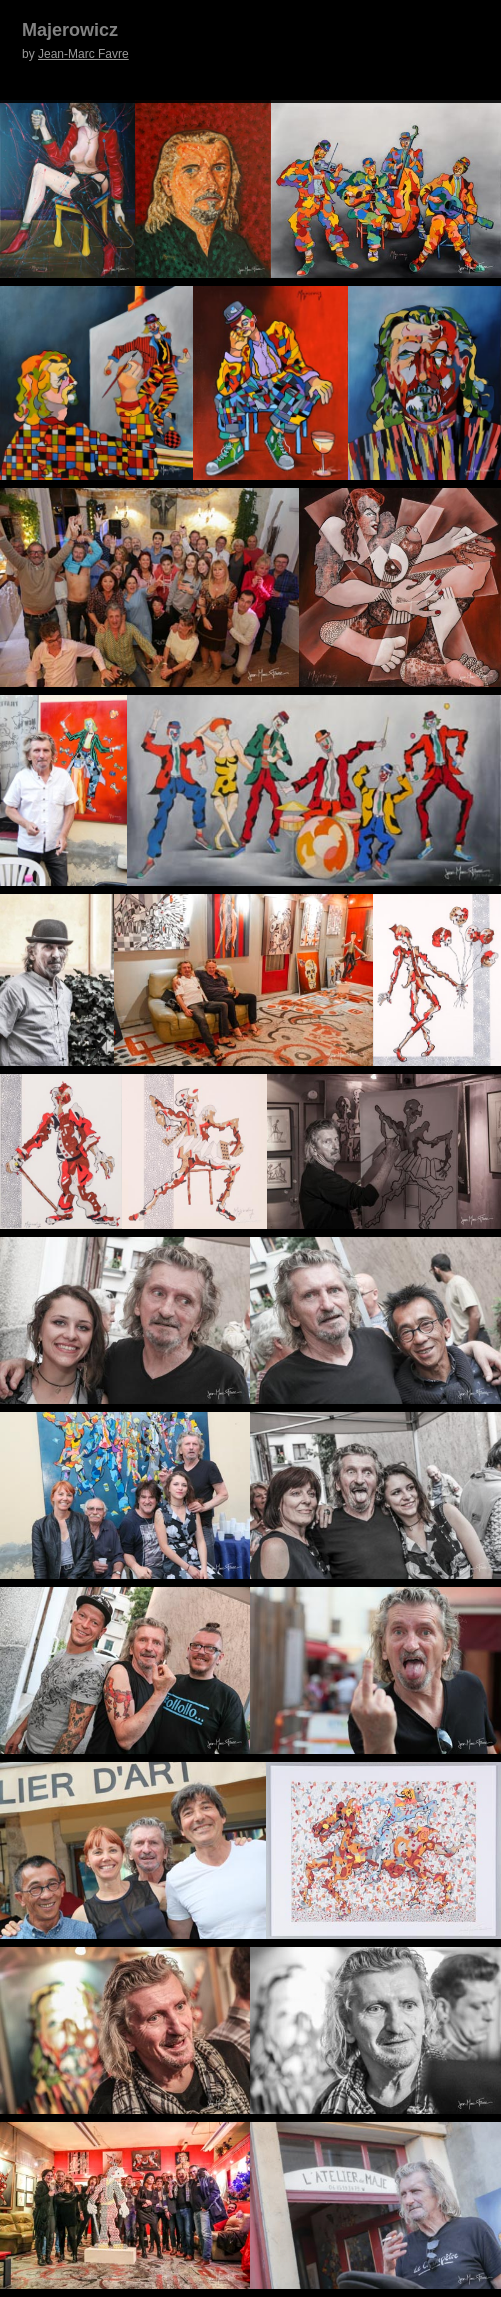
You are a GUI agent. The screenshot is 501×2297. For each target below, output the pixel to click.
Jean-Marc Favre (83, 54)
